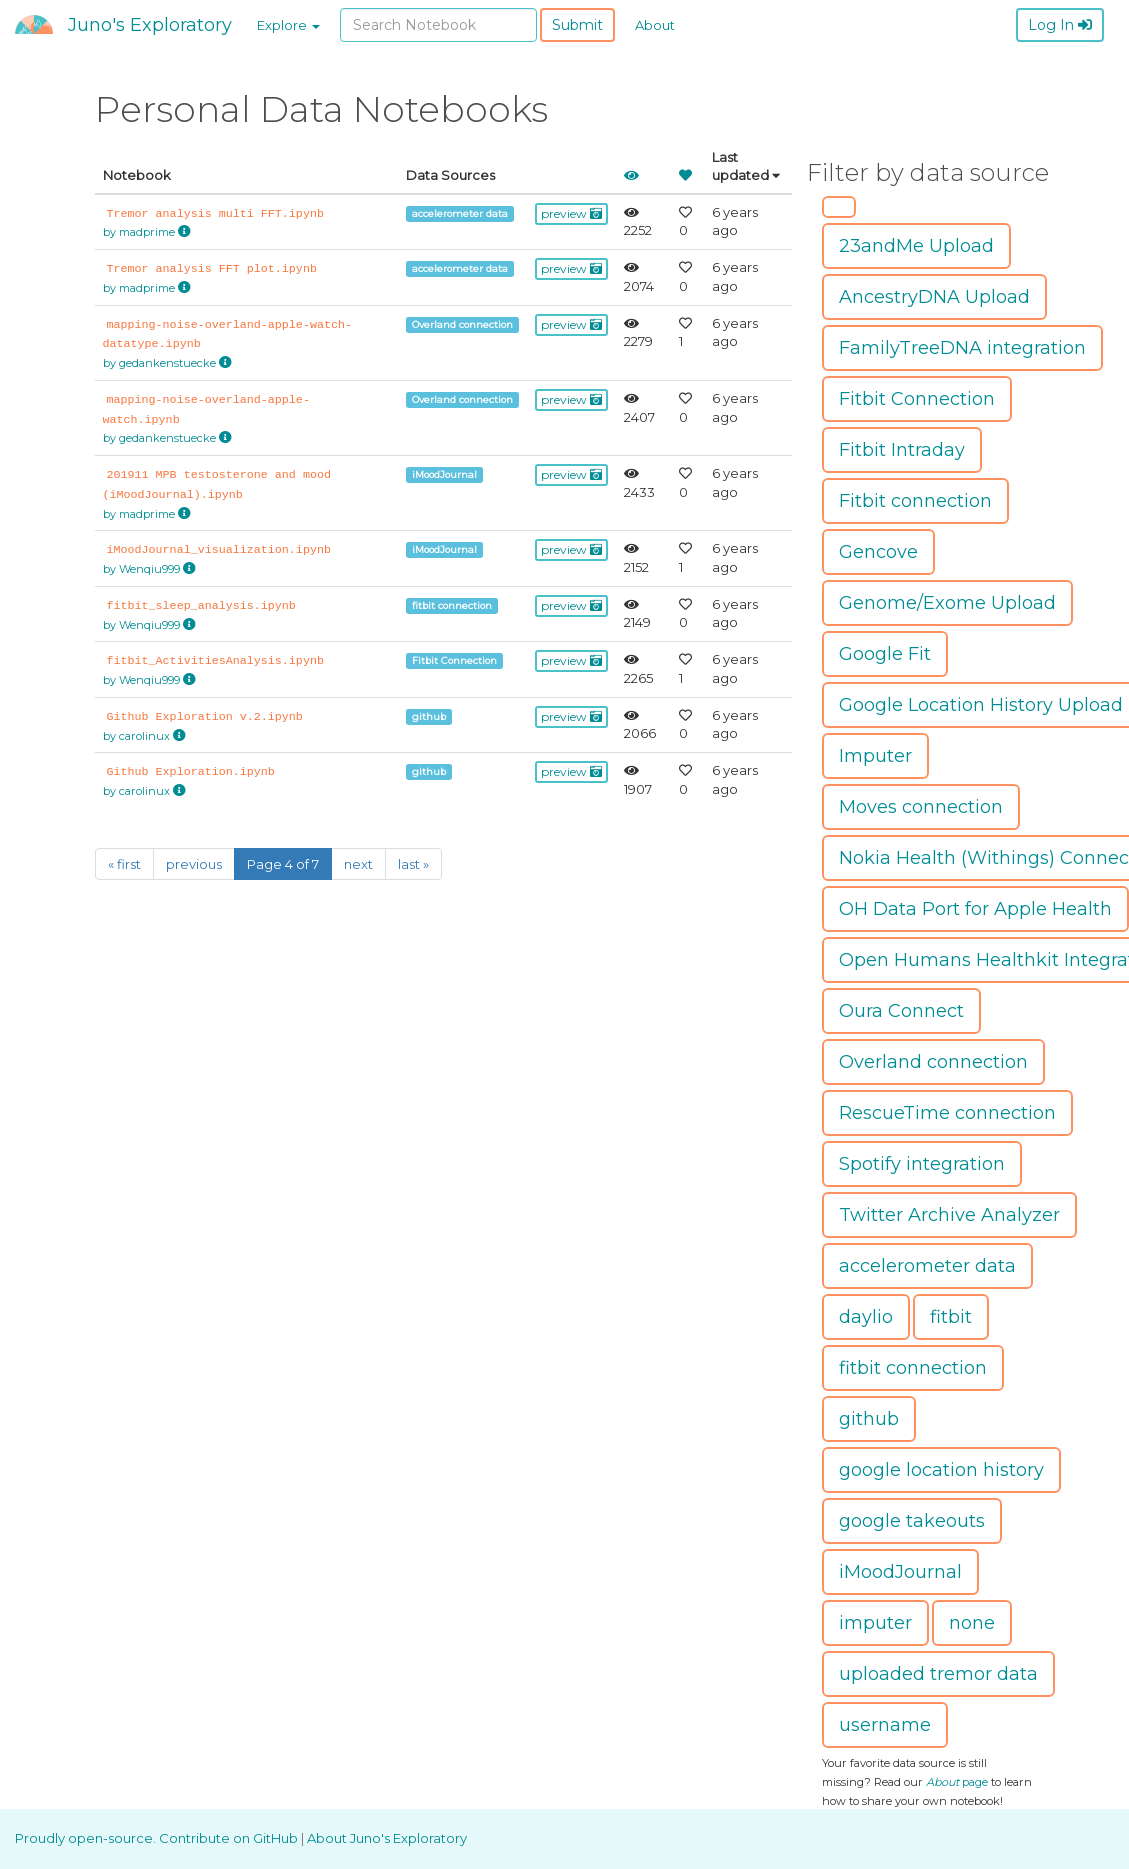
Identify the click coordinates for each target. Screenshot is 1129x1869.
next (358, 864)
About (655, 25)
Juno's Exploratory (150, 25)
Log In (1060, 25)
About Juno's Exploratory (387, 1838)
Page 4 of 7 (283, 864)
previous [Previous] (194, 864)
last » (413, 864)
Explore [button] (288, 25)
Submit (577, 25)
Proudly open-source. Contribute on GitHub (158, 1838)
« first (124, 864)
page (957, 1782)
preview (571, 213)
